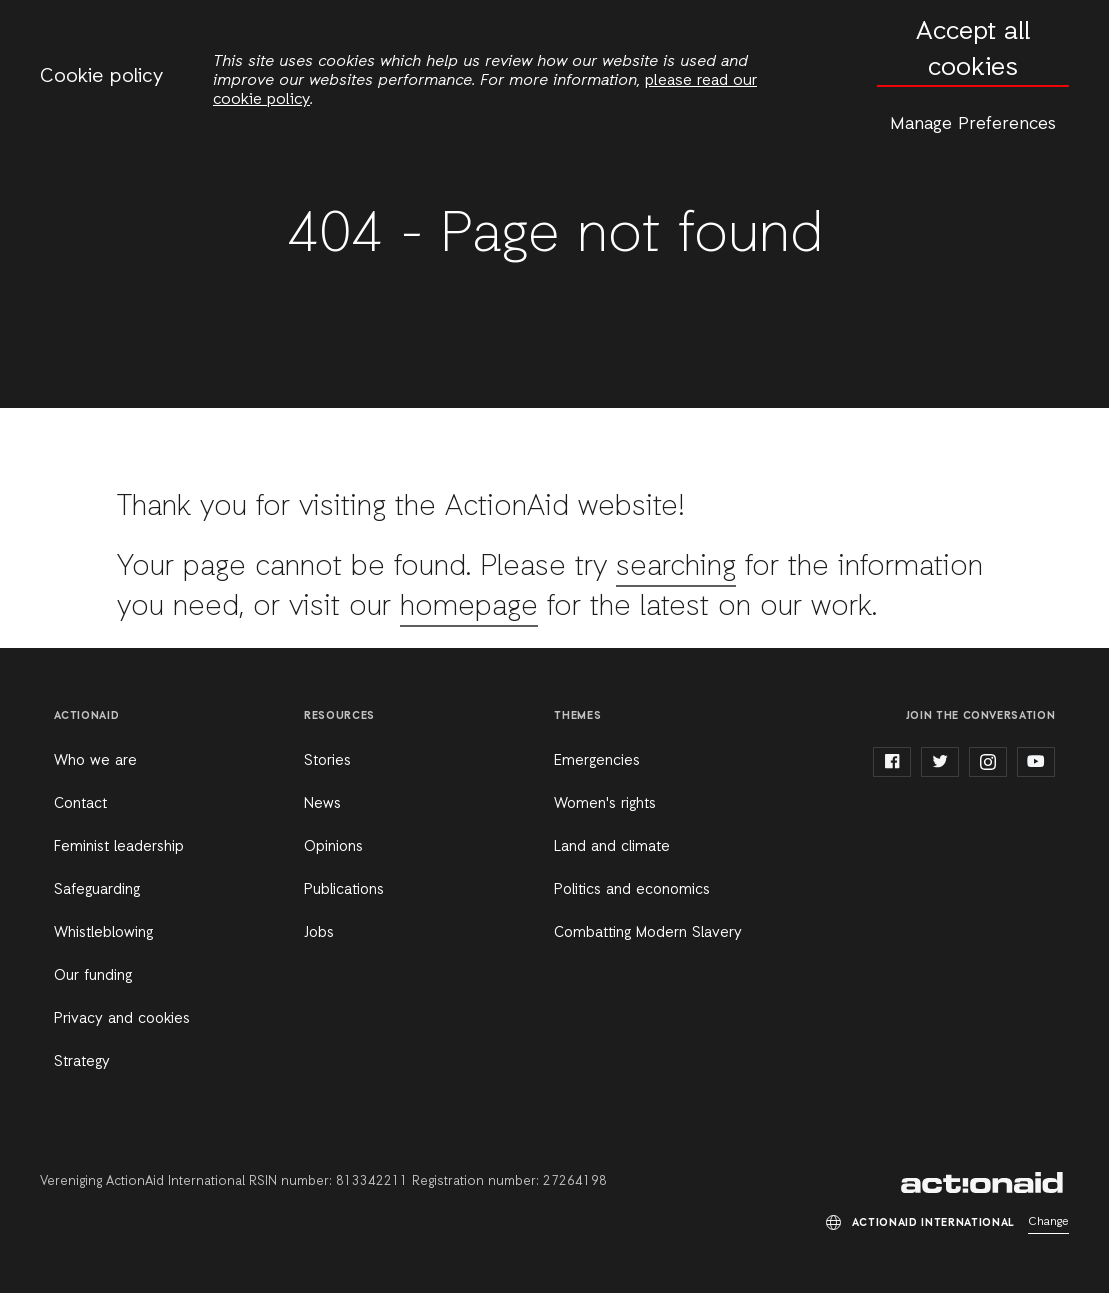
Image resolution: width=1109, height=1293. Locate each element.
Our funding (93, 976)
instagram (988, 762)
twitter (940, 762)
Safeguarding (97, 890)
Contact (80, 804)
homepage (469, 607)
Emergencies (597, 761)
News (322, 804)
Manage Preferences (973, 124)
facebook (892, 762)
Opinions (333, 847)
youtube (1036, 762)
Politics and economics (632, 890)
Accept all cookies (973, 50)
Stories (327, 761)
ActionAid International (985, 1183)
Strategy (82, 1062)
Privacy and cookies (122, 1019)
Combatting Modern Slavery (648, 933)
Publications (344, 890)
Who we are (95, 761)
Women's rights (605, 804)
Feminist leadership (119, 847)
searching (676, 567)
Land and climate (612, 847)
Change (1048, 1222)
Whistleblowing (103, 933)
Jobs (319, 933)
